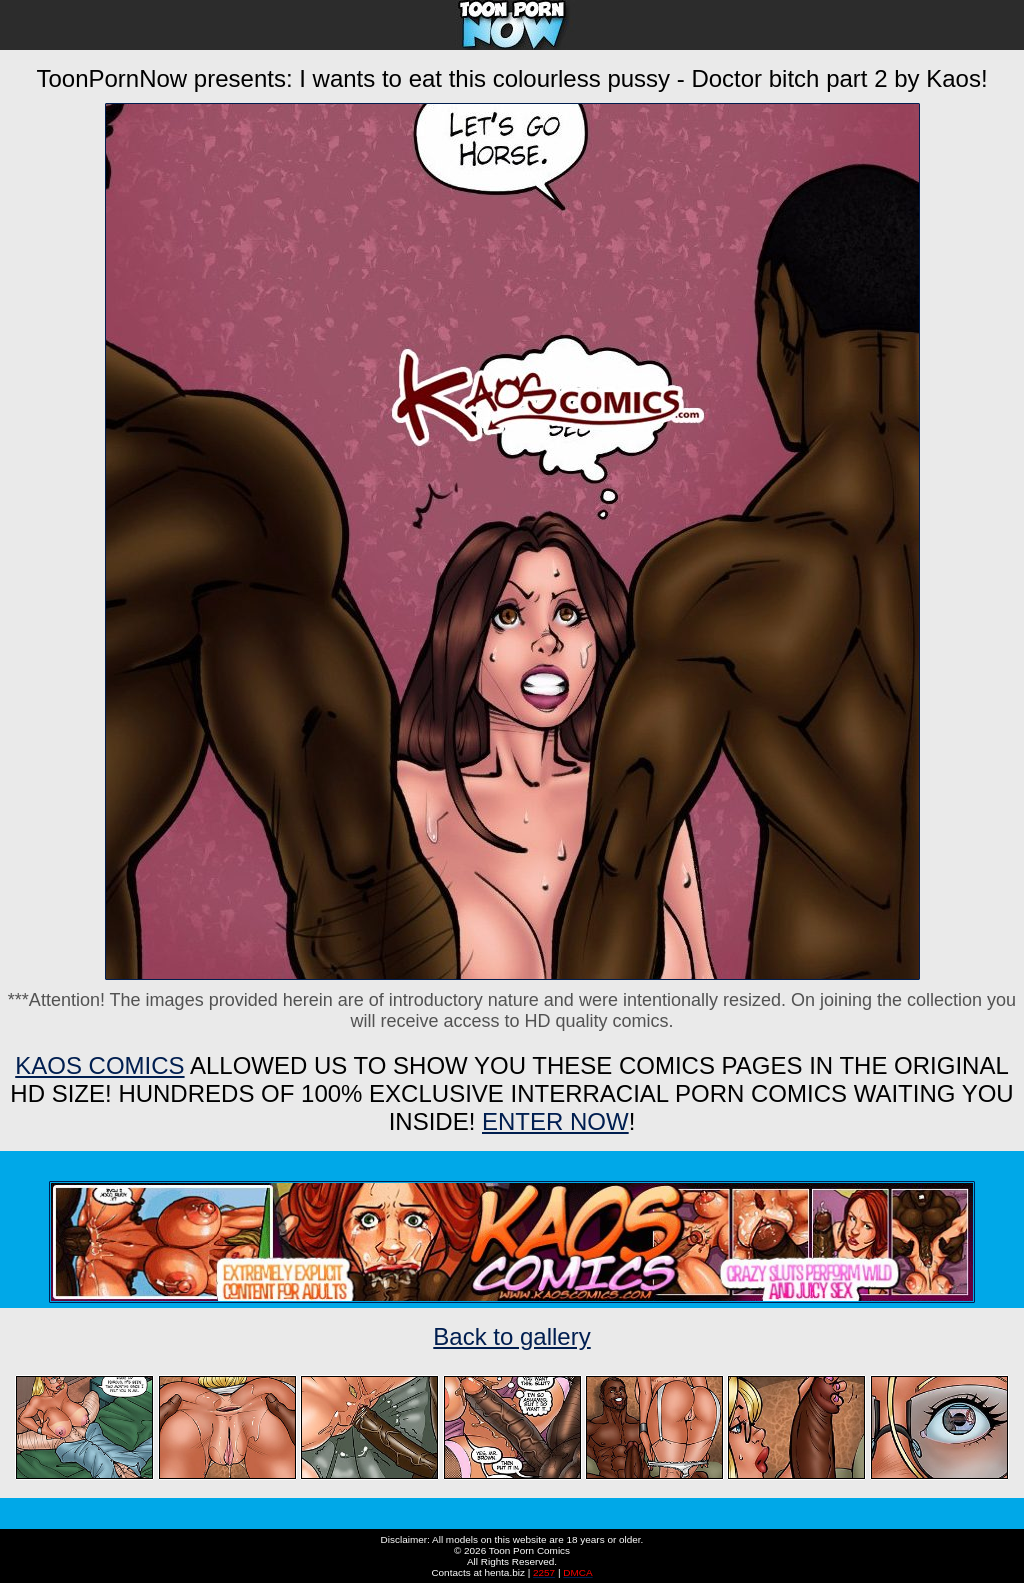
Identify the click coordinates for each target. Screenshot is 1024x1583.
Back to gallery (511, 1336)
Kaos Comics (99, 1065)
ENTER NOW (555, 1121)
